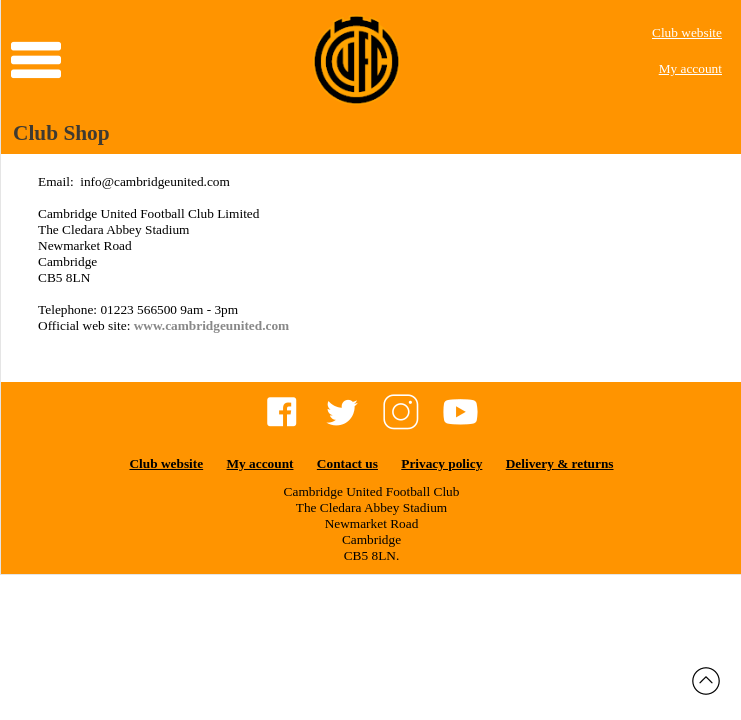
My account (690, 68)
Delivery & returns (560, 463)
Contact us (347, 463)
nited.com (261, 325)
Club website (687, 32)
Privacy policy (441, 463)
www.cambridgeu (184, 325)
